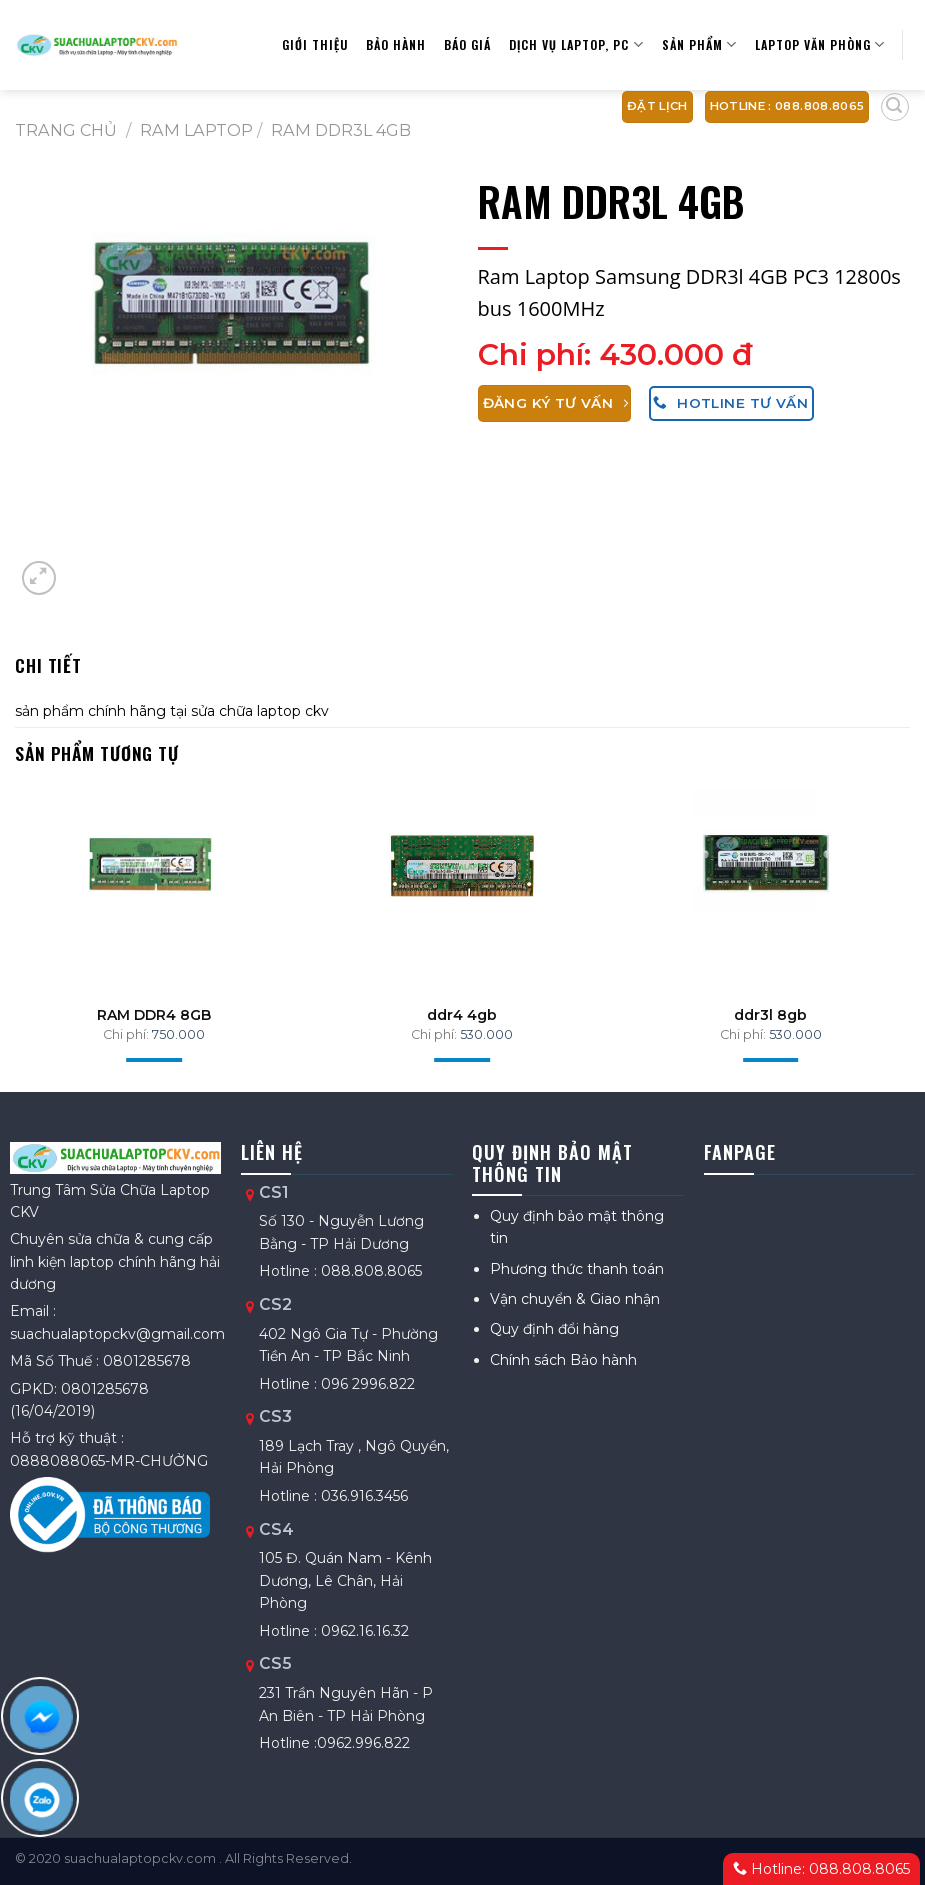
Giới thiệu (315, 44)
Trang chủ (66, 130)
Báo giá (467, 44)
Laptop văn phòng (820, 44)
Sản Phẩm (699, 44)
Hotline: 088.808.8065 (821, 1869)
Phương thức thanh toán (577, 1269)
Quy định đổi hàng (554, 1329)
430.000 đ (676, 354)
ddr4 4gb (462, 1015)
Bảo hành (396, 44)
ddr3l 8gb (770, 1015)
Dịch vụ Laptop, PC (576, 44)
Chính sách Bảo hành (563, 1360)
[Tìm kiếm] (895, 107)
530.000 (486, 1034)
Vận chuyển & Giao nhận (575, 1299)
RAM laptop (196, 130)
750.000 (178, 1034)
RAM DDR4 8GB (154, 1015)
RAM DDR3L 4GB (341, 130)
